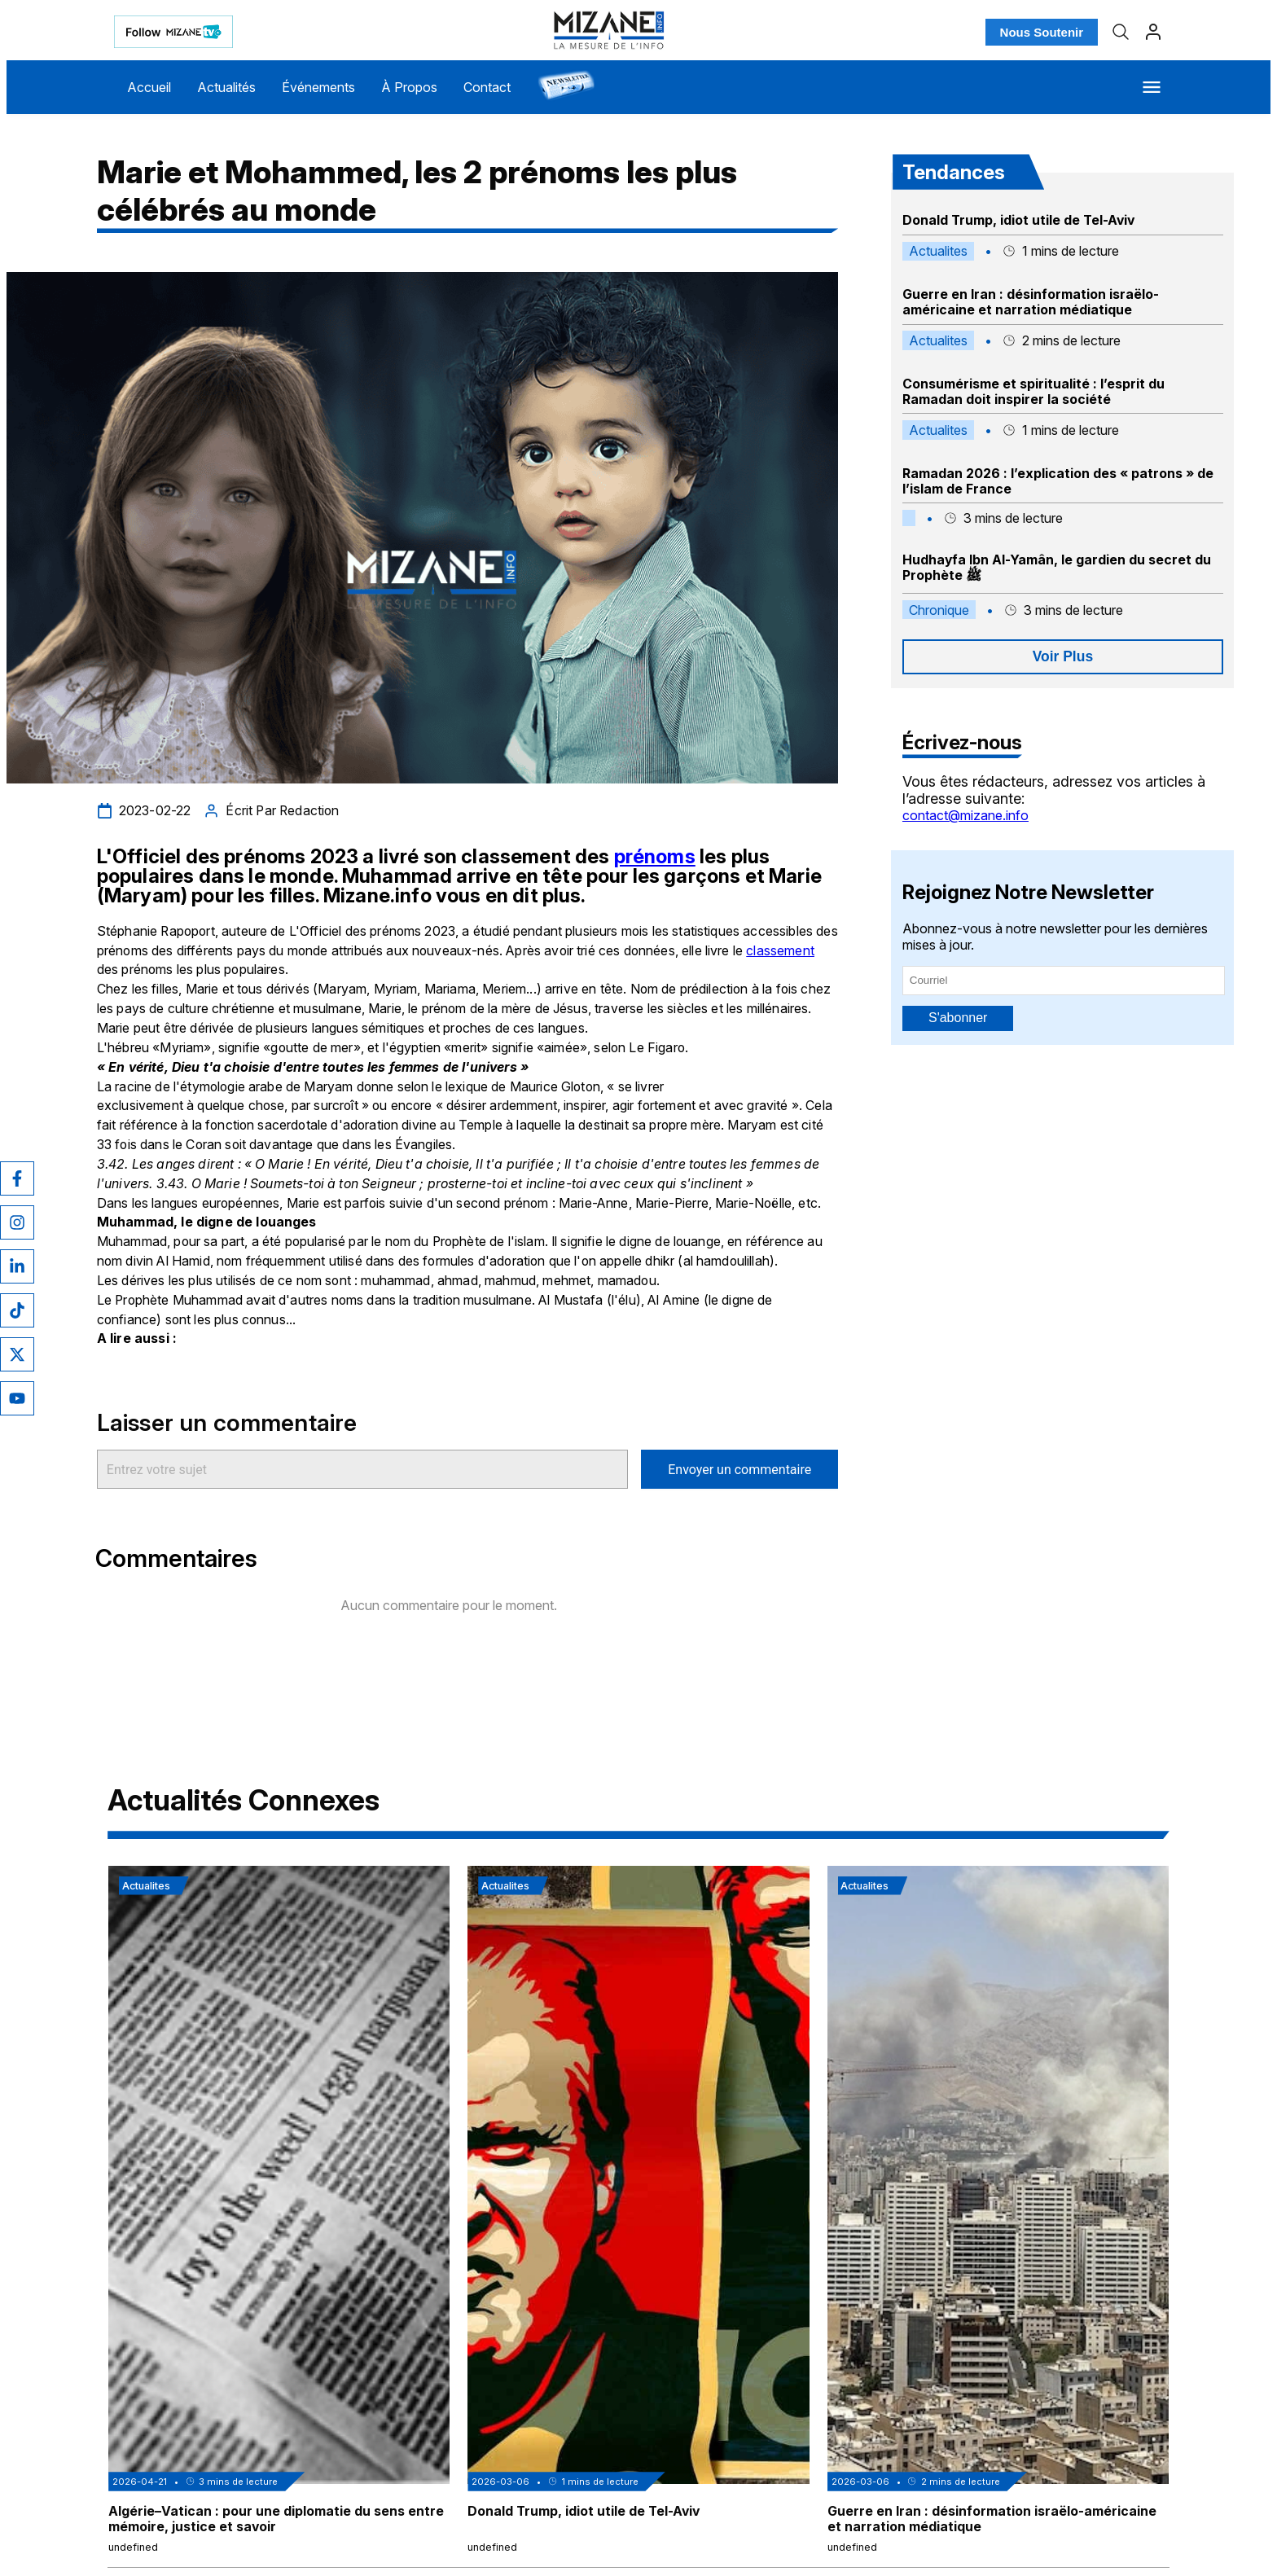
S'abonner (957, 1018)
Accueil (149, 87)
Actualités (226, 87)
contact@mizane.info (965, 815)
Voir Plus (1063, 656)
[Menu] (1151, 87)
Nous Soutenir (1042, 32)
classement (780, 951)
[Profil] (1153, 32)
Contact (487, 87)
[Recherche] (1120, 32)
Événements (318, 87)
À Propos (409, 87)
